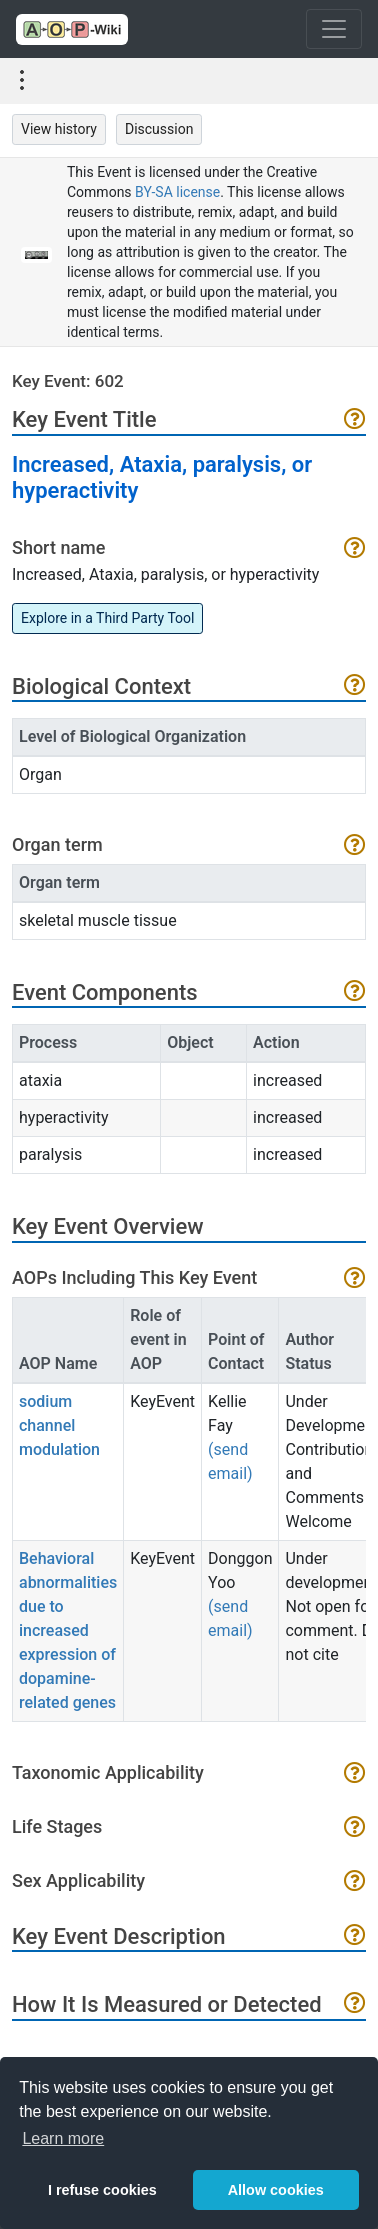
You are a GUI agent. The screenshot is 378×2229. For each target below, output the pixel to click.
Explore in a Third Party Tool (107, 618)
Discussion (159, 129)
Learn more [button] (63, 2138)
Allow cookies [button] (276, 2190)
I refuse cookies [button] (102, 2190)
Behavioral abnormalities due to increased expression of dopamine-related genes (68, 1630)
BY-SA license (177, 192)
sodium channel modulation (59, 1425)
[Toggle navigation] (334, 29)
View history (59, 129)
